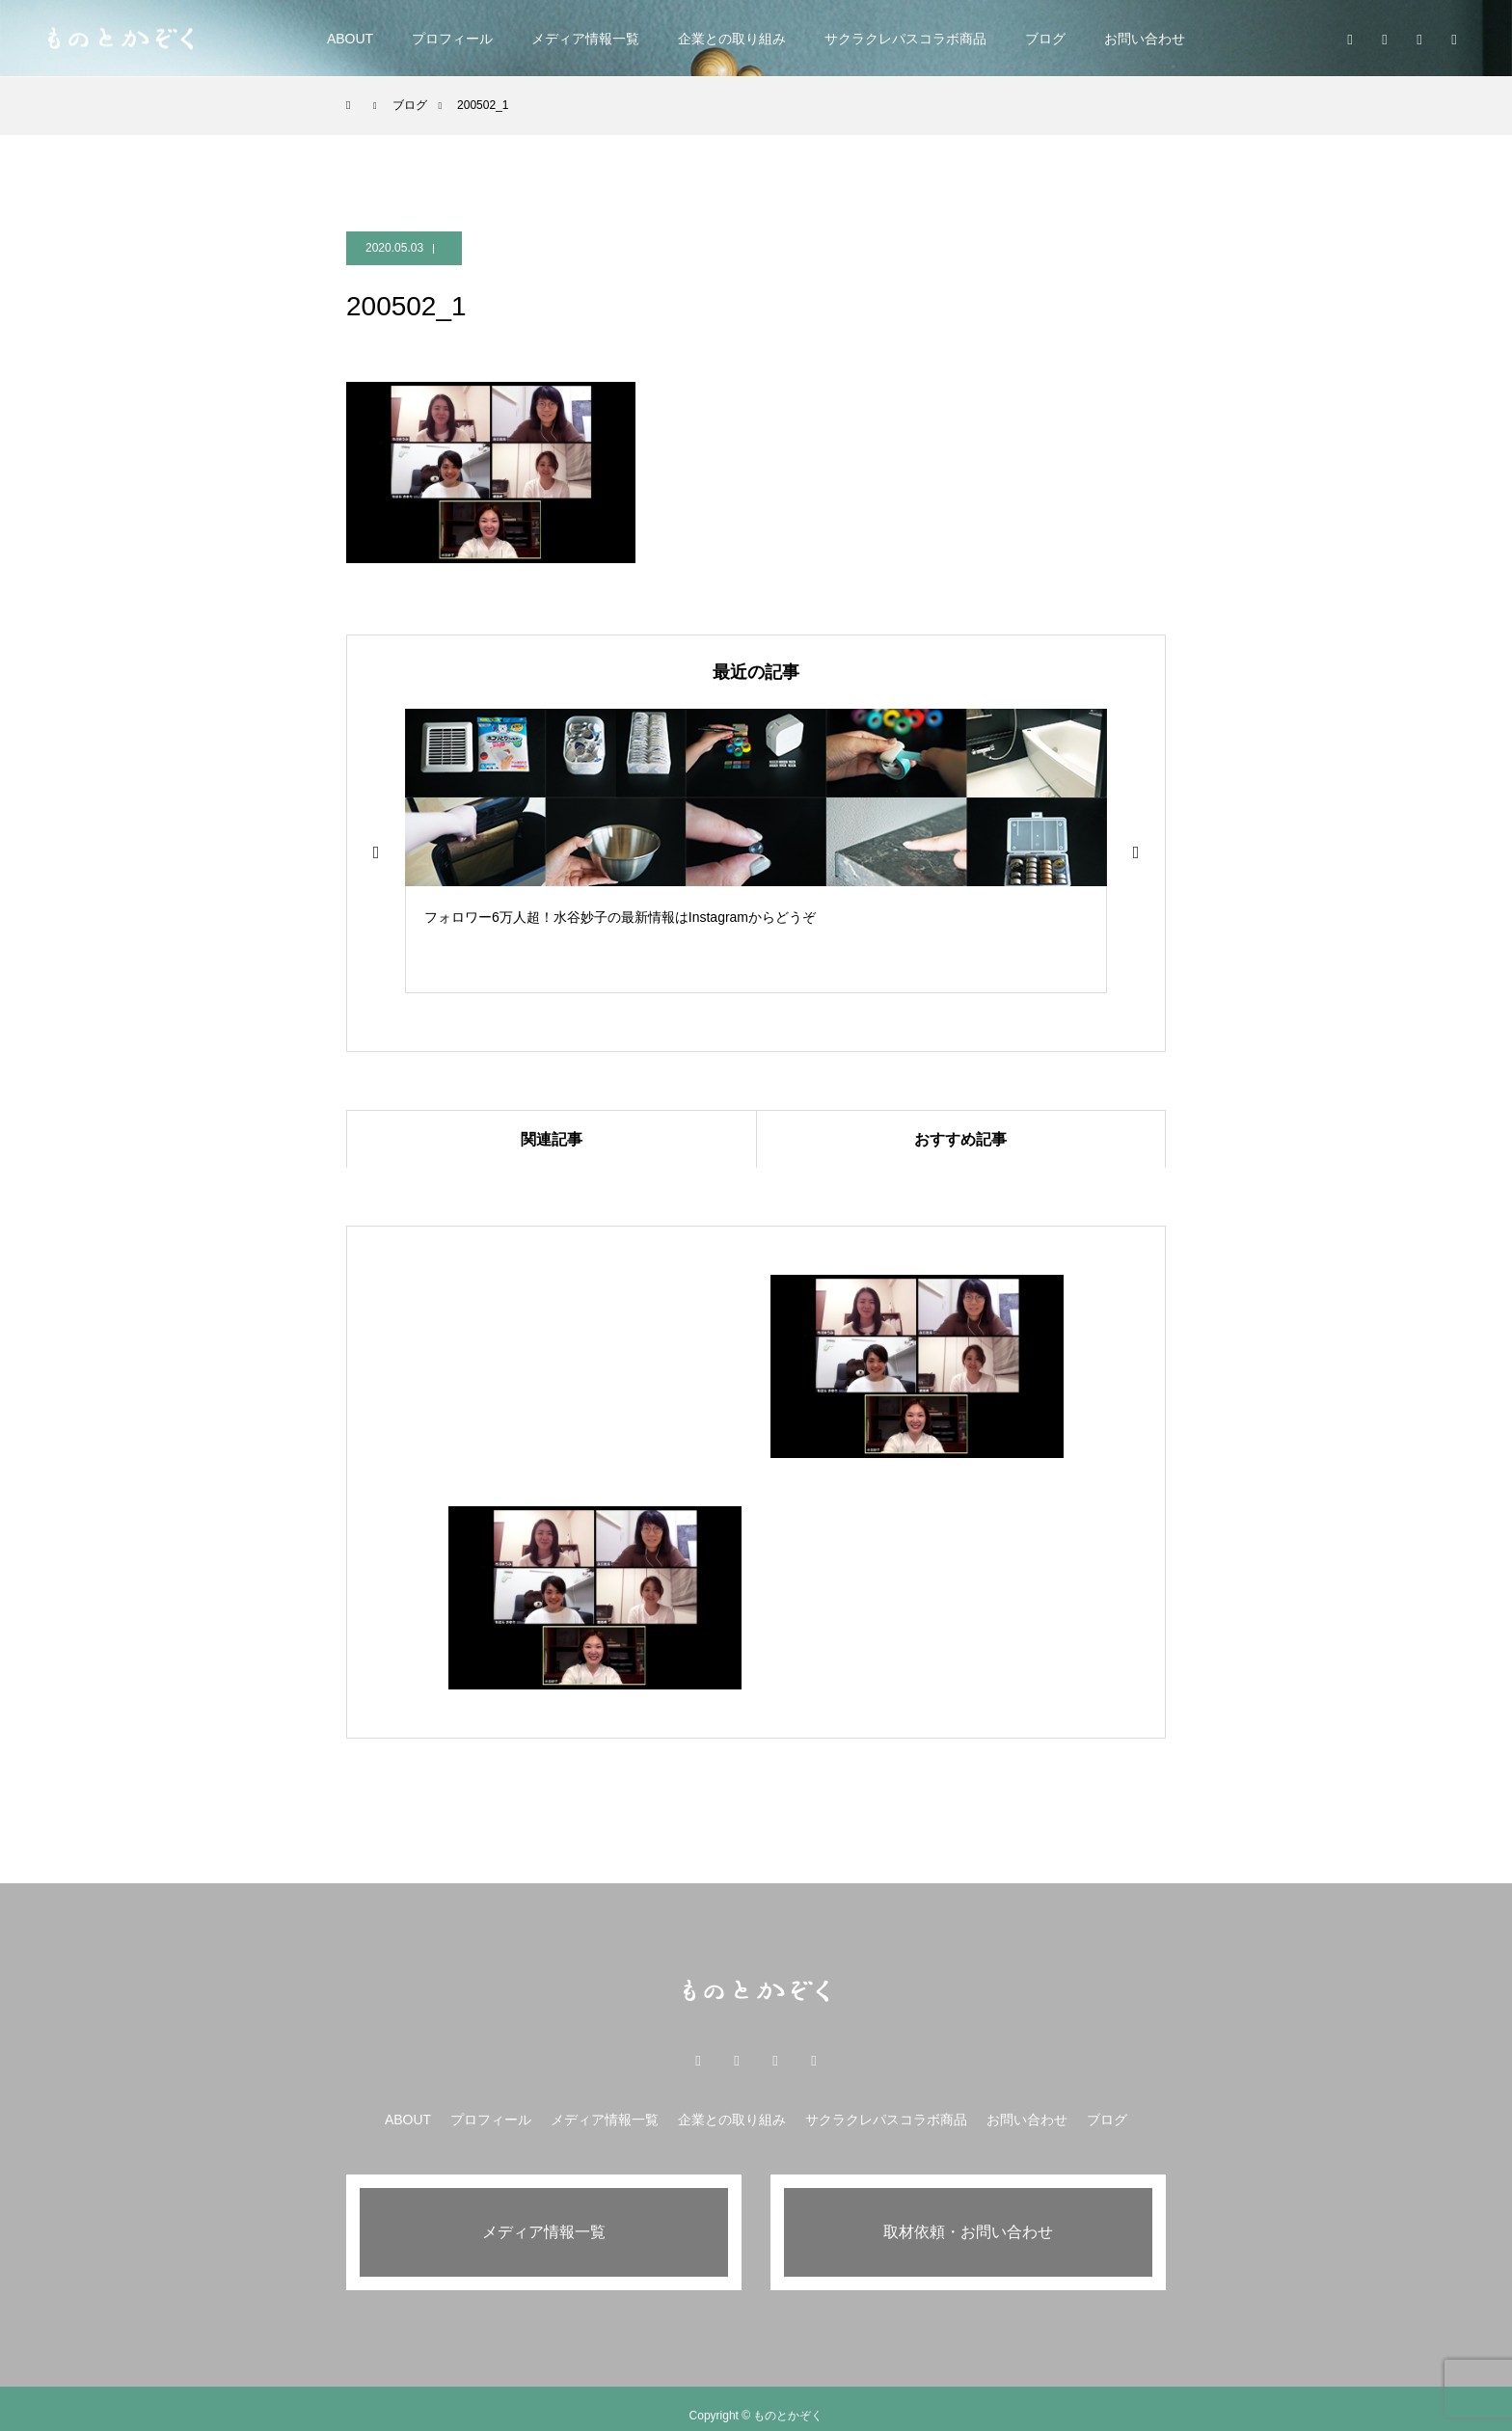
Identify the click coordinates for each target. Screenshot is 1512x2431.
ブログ (1045, 38)
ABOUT (350, 38)
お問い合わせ (1144, 38)
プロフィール (452, 38)
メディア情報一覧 (585, 38)
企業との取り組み (732, 38)
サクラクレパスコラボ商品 (905, 38)
